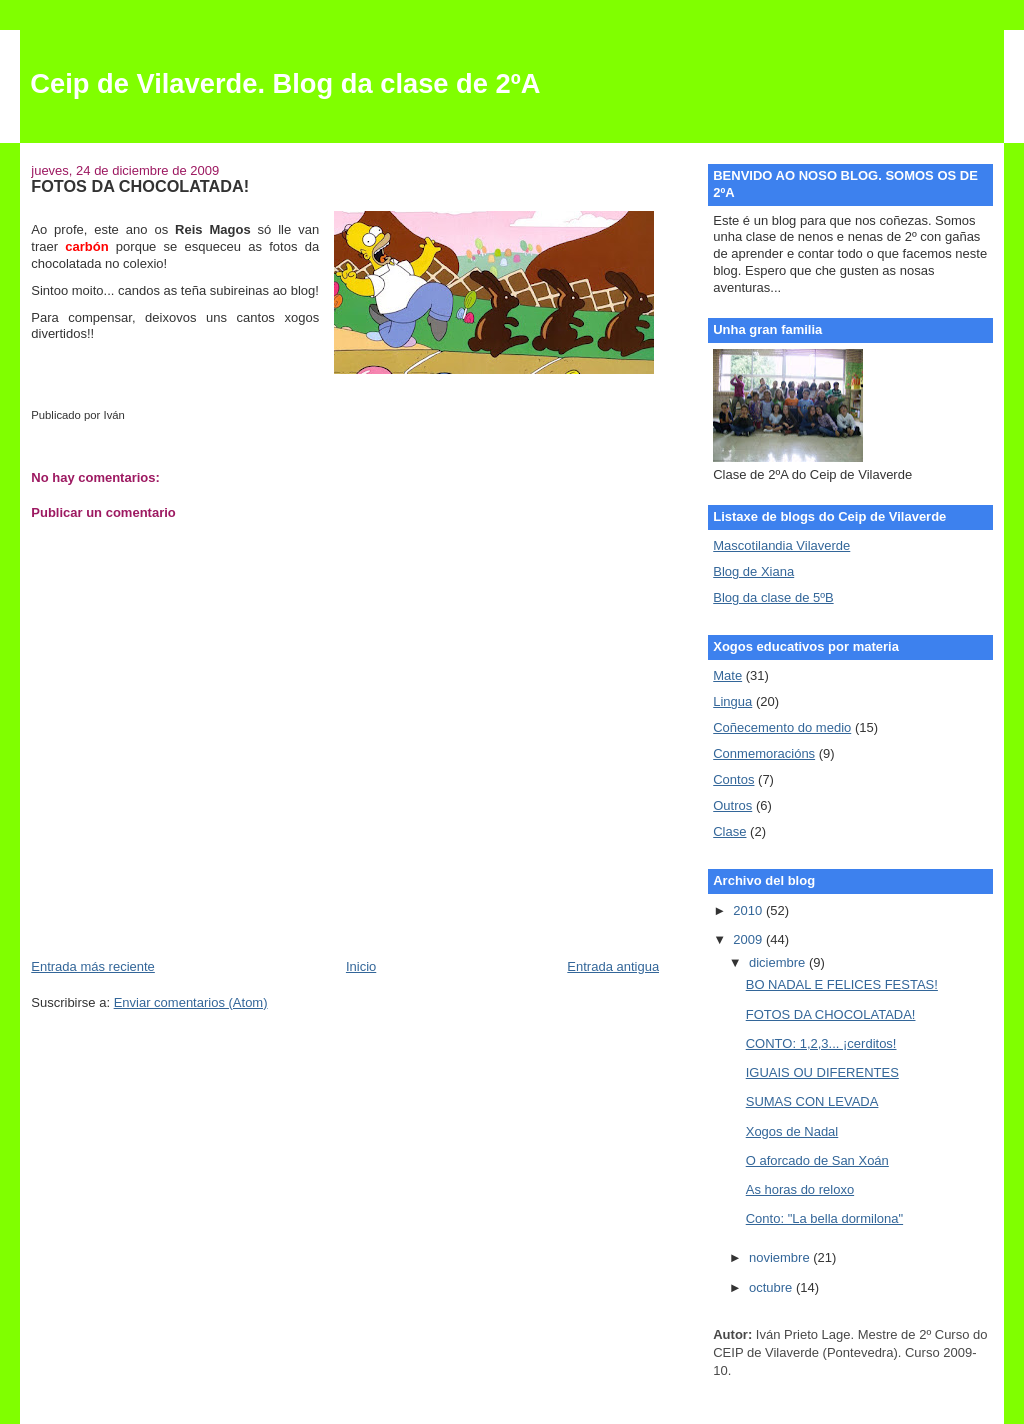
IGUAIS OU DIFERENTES (822, 1072)
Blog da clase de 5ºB (773, 597)
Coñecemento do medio (782, 727)
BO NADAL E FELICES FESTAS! (842, 984)
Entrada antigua (613, 966)
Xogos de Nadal (792, 1131)
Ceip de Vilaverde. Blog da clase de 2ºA (285, 83)
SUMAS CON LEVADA (812, 1101)
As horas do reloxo (800, 1189)
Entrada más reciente (93, 966)
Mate (727, 675)
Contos (733, 779)
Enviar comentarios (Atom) (191, 1002)
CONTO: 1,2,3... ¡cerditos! (821, 1043)
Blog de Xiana (753, 571)
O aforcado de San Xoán (817, 1160)
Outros (732, 805)
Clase (729, 831)
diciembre (779, 962)
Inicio (361, 966)
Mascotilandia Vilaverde (781, 545)
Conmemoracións (764, 753)
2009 (749, 939)
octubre (772, 1287)
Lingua (732, 701)
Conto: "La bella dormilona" (824, 1218)
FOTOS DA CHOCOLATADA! (831, 1014)
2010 (749, 910)
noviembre (781, 1257)
